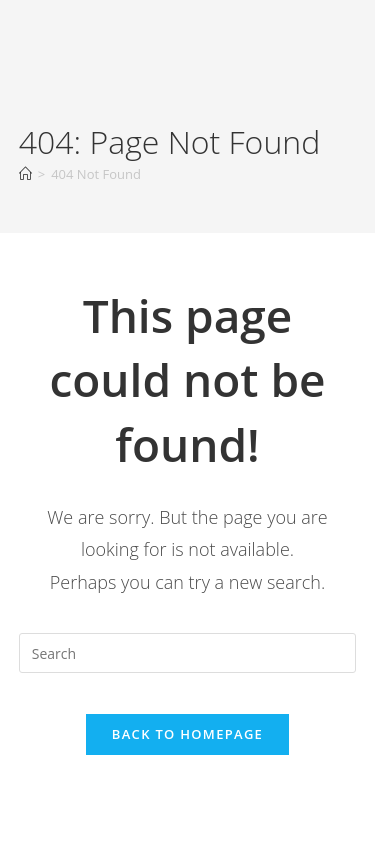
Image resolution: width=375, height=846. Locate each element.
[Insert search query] (188, 653)
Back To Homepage (187, 734)
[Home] (25, 174)
